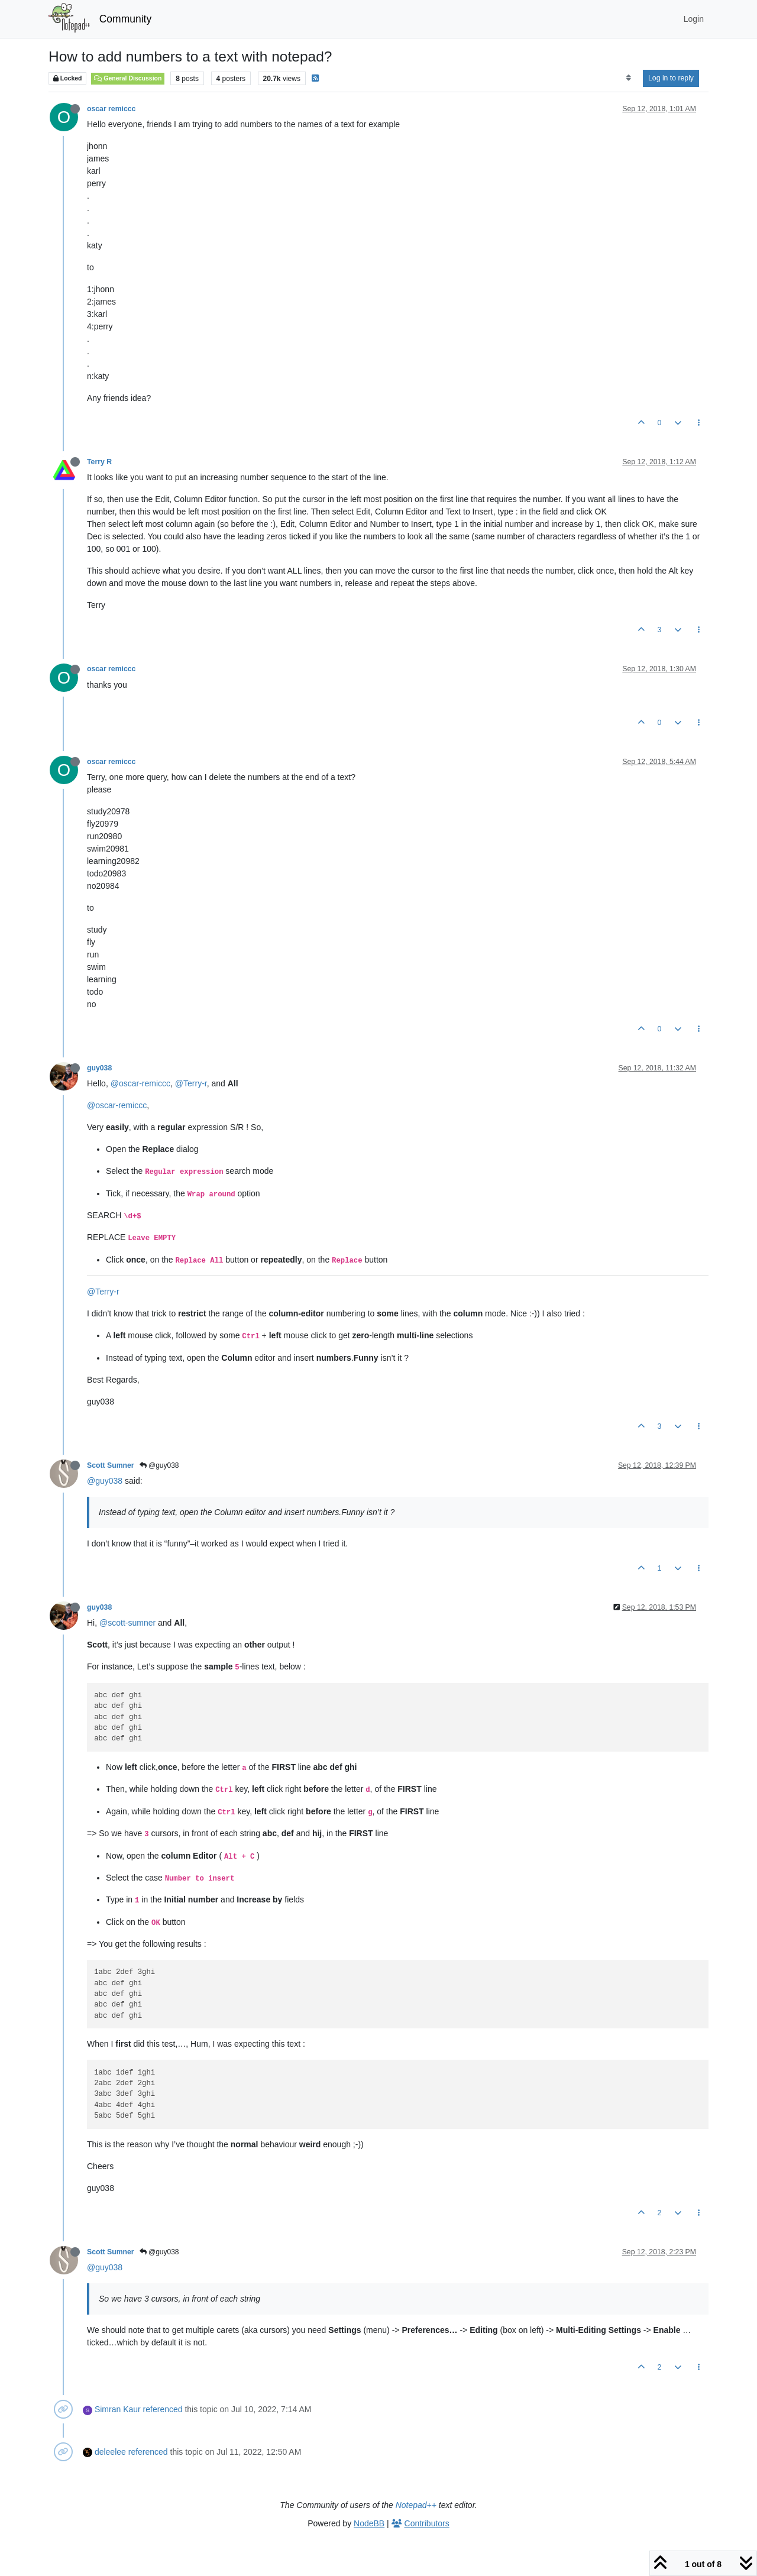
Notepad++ (416, 2505)
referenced (163, 2409)
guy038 (99, 1068)
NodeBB (369, 2523)
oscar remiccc (111, 109)
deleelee (110, 2452)
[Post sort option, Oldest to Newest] (628, 78)
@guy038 (159, 1465)
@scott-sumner (127, 1622)
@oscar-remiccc (140, 1083)
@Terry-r (191, 1083)
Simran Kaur (118, 2409)
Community (125, 19)
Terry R (99, 462)
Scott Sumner (110, 1465)
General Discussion (127, 78)
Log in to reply (671, 78)
